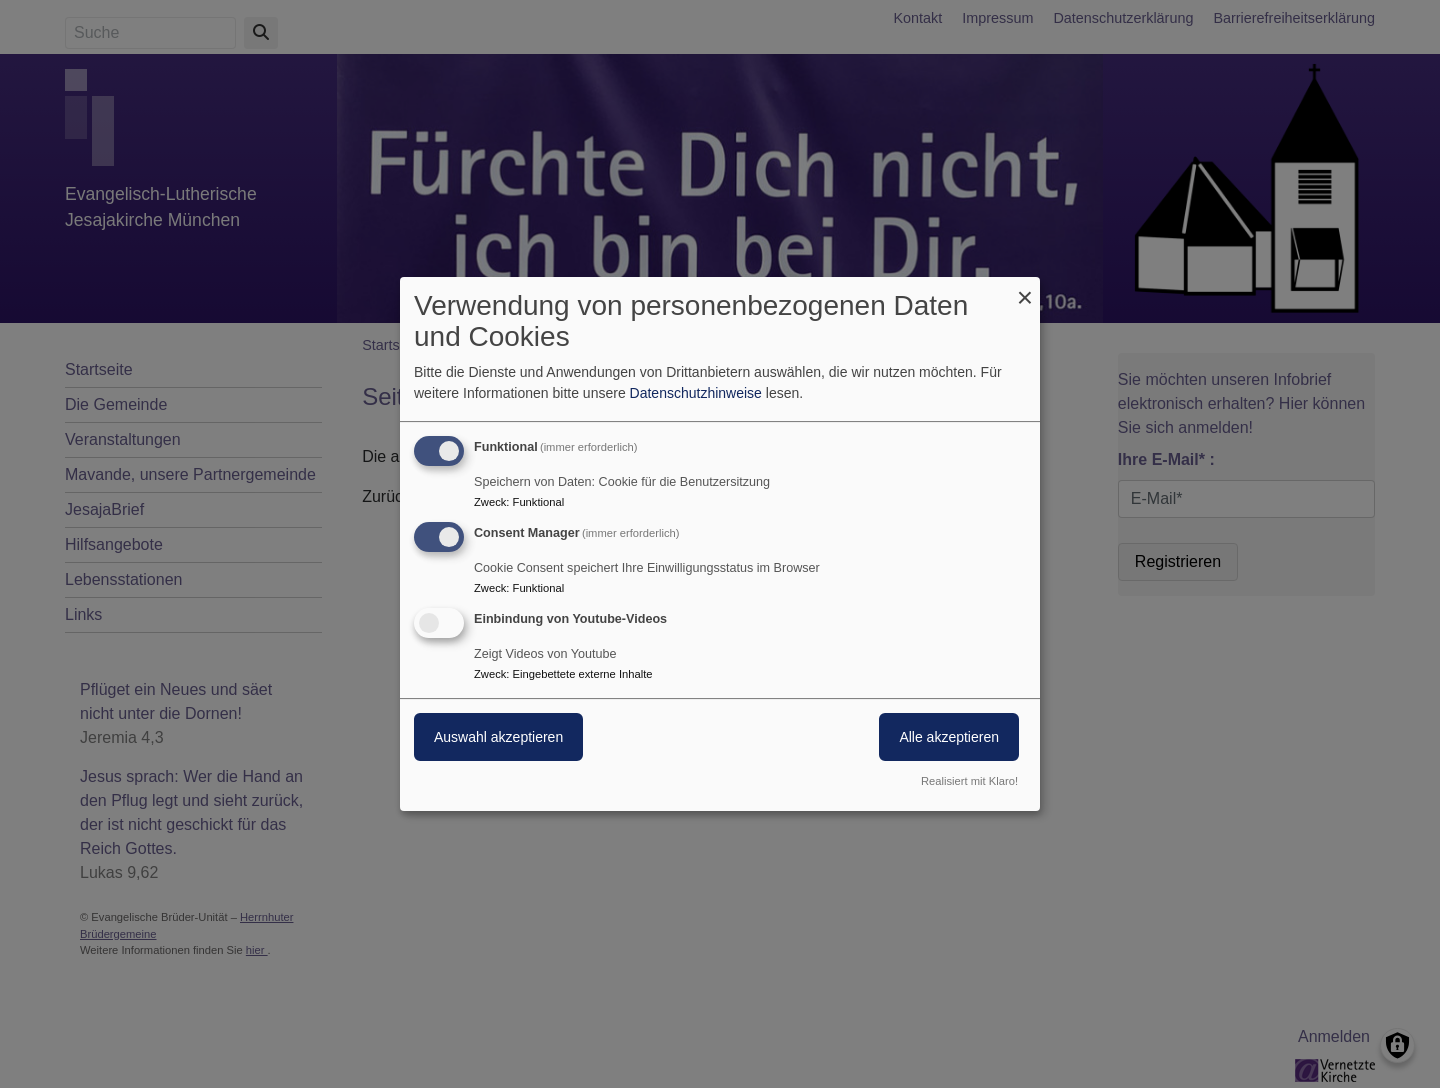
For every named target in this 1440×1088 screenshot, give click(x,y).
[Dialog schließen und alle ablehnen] (1025, 289)
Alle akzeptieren (949, 737)
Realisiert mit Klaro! (969, 781)
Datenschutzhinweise (696, 393)
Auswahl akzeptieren (498, 737)
